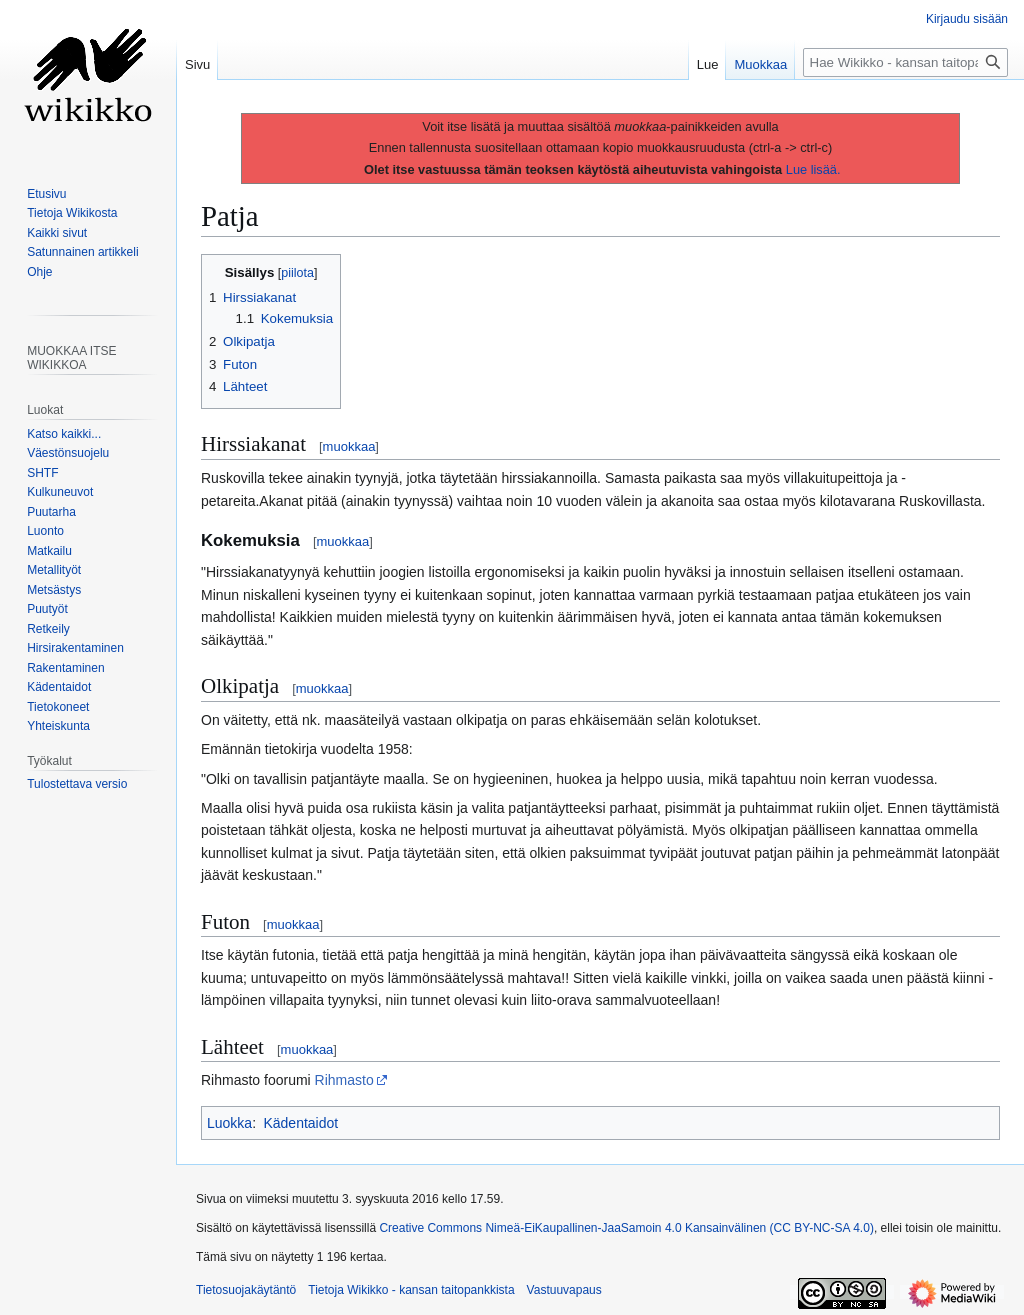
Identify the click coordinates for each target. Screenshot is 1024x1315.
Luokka (229, 1123)
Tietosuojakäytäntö (246, 1290)
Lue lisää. (813, 169)
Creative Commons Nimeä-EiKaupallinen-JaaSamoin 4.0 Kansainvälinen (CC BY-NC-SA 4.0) (626, 1228)
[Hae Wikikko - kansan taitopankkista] (905, 62)
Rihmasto (344, 1080)
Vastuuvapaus (564, 1290)
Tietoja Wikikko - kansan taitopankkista (411, 1290)
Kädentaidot (300, 1123)
